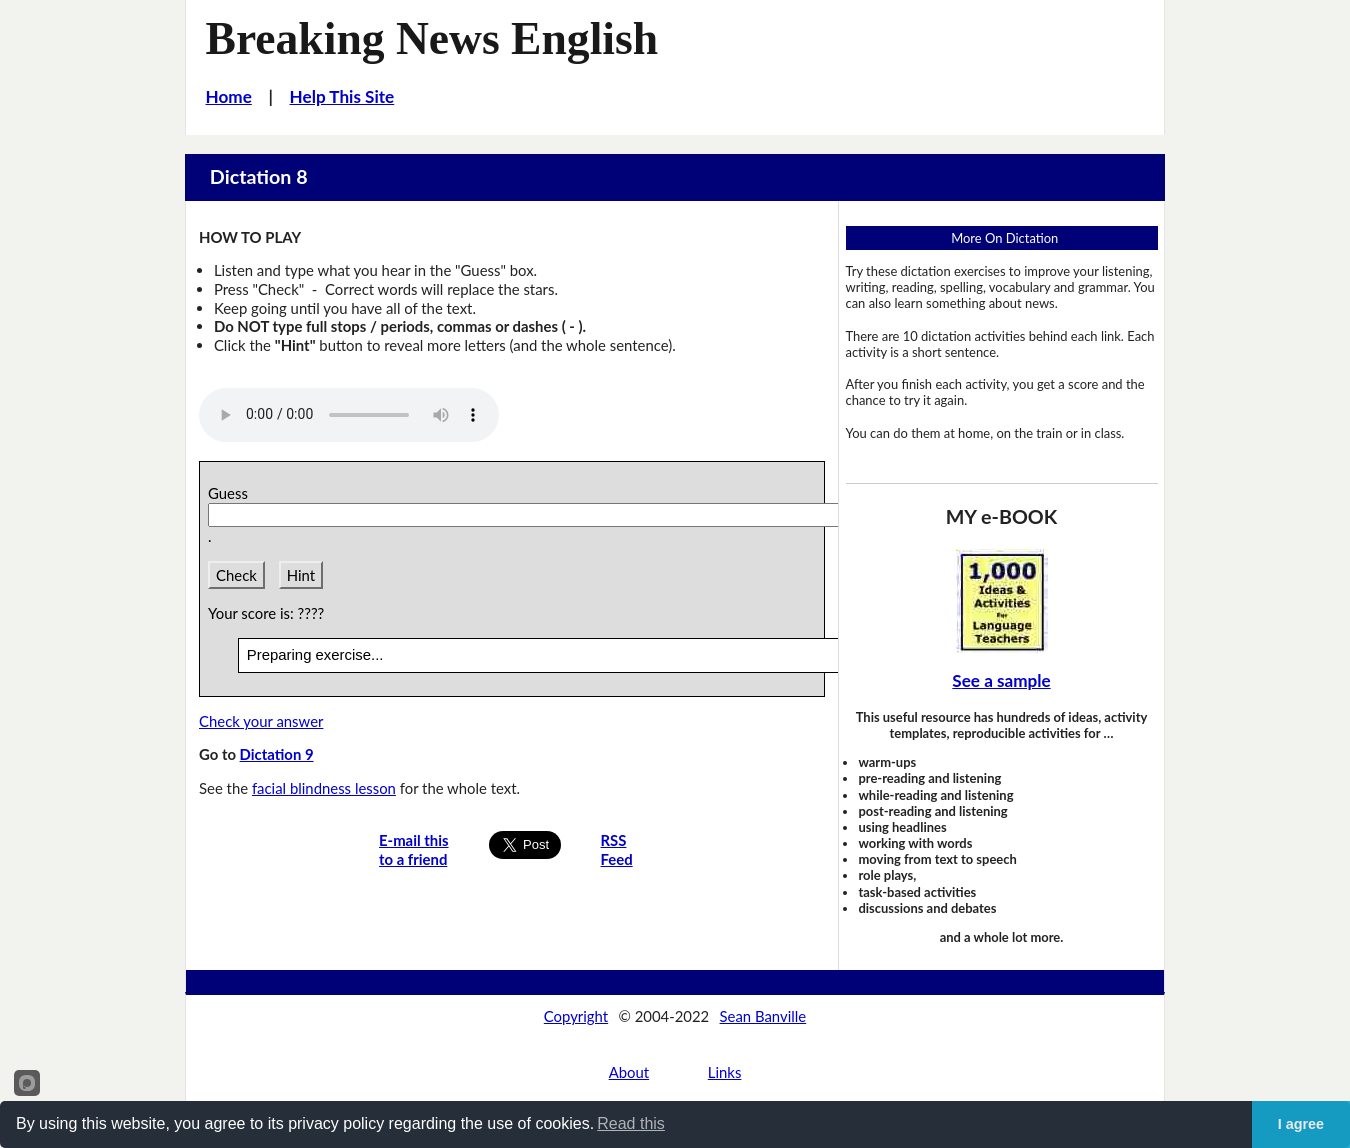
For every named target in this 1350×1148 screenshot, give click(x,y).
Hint (301, 575)
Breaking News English (432, 38)
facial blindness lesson (324, 788)
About (629, 1072)
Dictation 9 (277, 754)
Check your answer (261, 721)
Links (725, 1072)
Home (229, 96)
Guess (231, 493)
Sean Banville (763, 1016)
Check (236, 575)
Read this (631, 1123)
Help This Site (342, 96)
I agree (1301, 1124)
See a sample (1001, 680)
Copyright (576, 1016)
